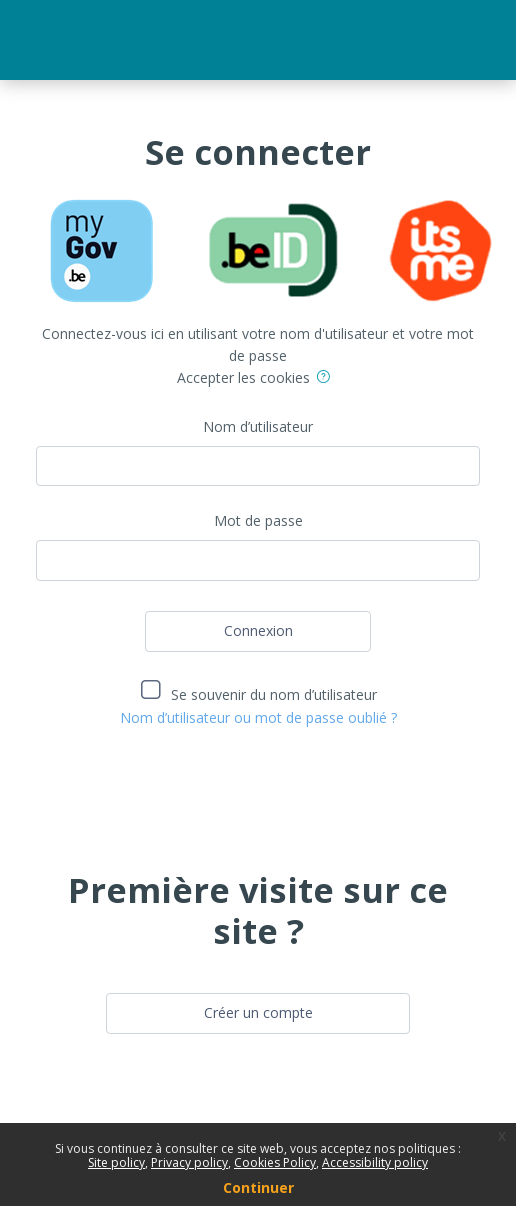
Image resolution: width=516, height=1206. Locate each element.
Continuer (258, 1187)
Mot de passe (258, 520)
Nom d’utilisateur (258, 426)
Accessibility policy (375, 1162)
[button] (327, 379)
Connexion (258, 630)
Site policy (116, 1162)
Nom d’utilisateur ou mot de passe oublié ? (258, 717)
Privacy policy (189, 1162)
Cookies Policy (275, 1162)
